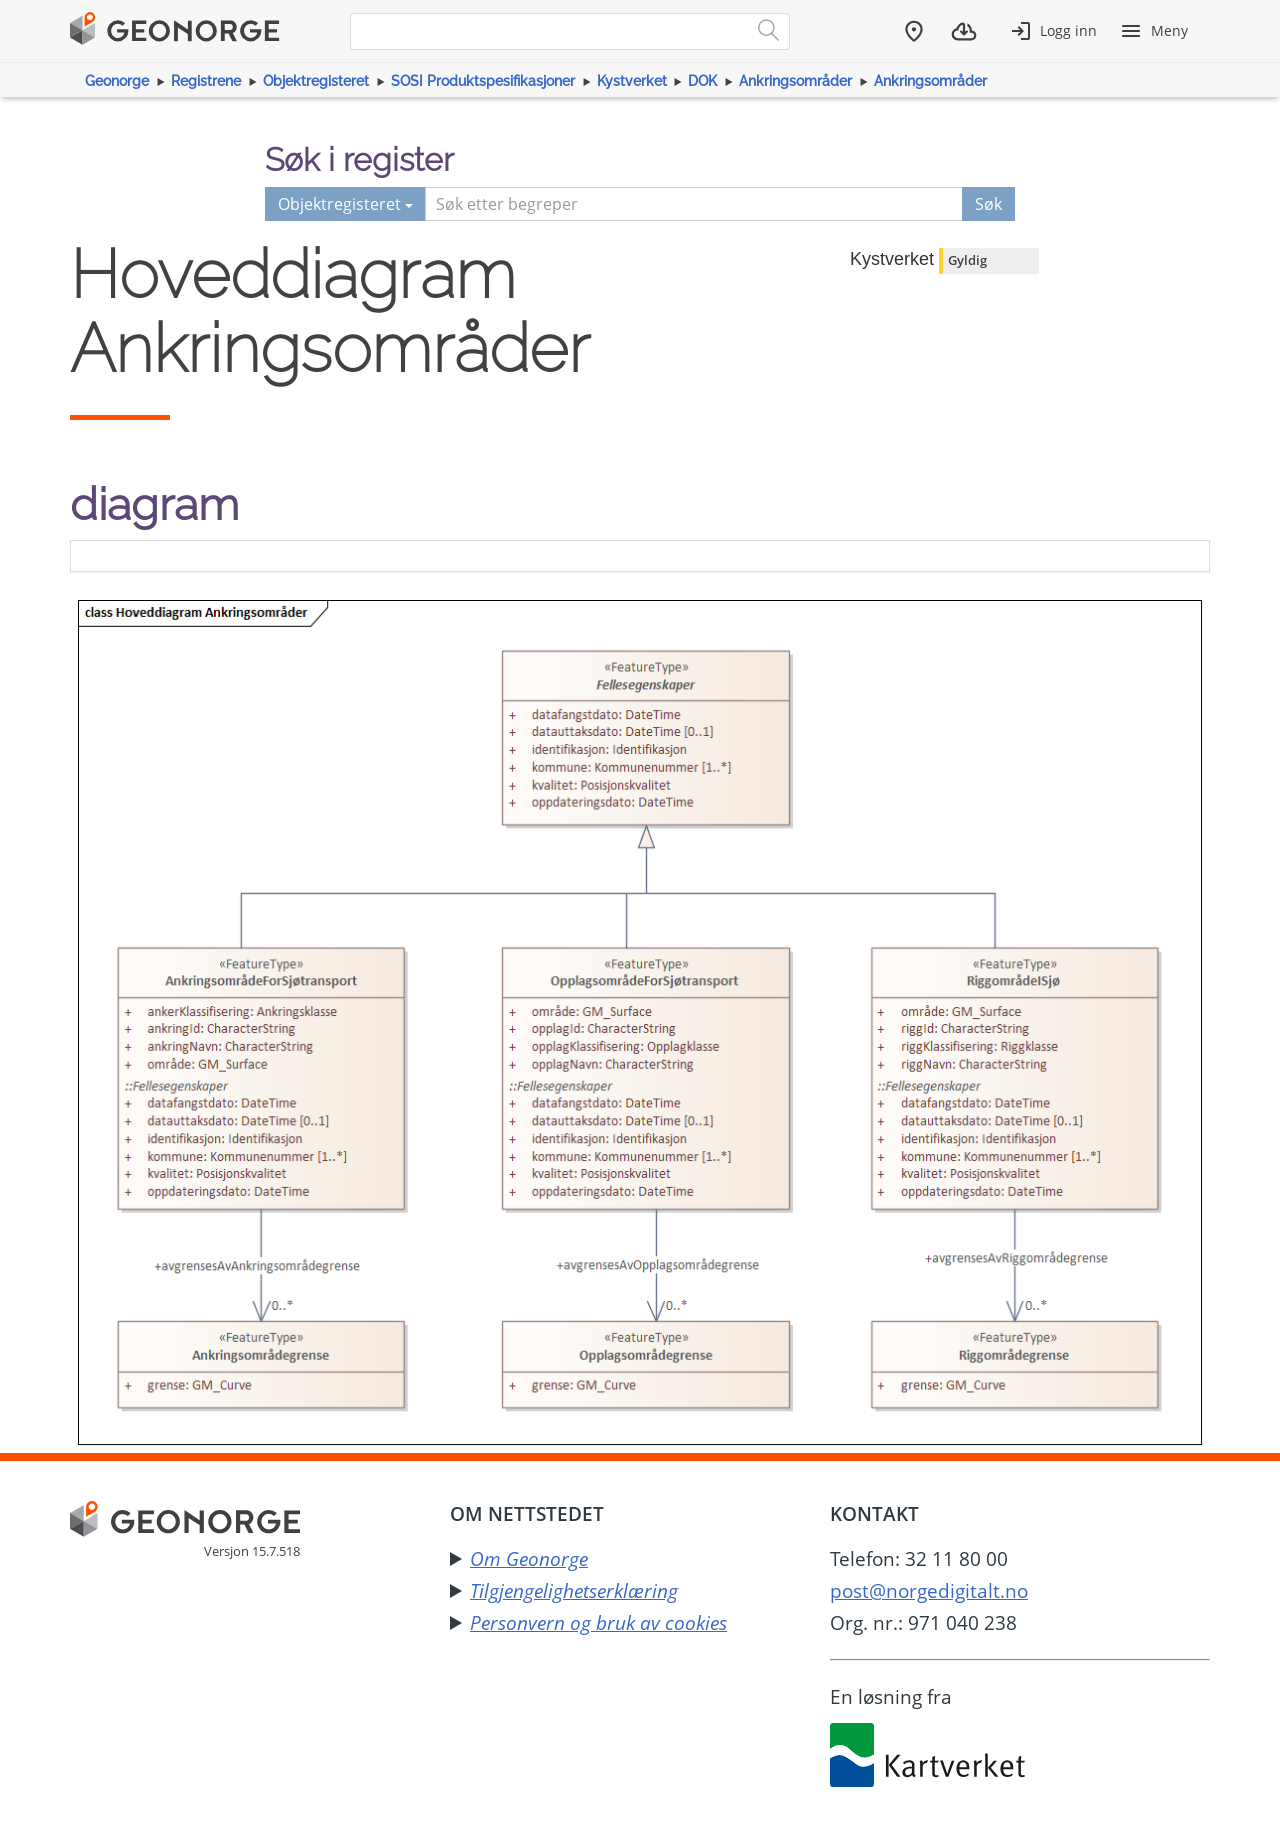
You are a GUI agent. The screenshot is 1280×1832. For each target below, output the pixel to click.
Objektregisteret (316, 81)
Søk (988, 204)
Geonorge (117, 81)
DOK (702, 81)
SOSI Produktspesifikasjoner (483, 81)
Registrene (206, 81)
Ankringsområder (795, 81)
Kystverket (632, 81)
